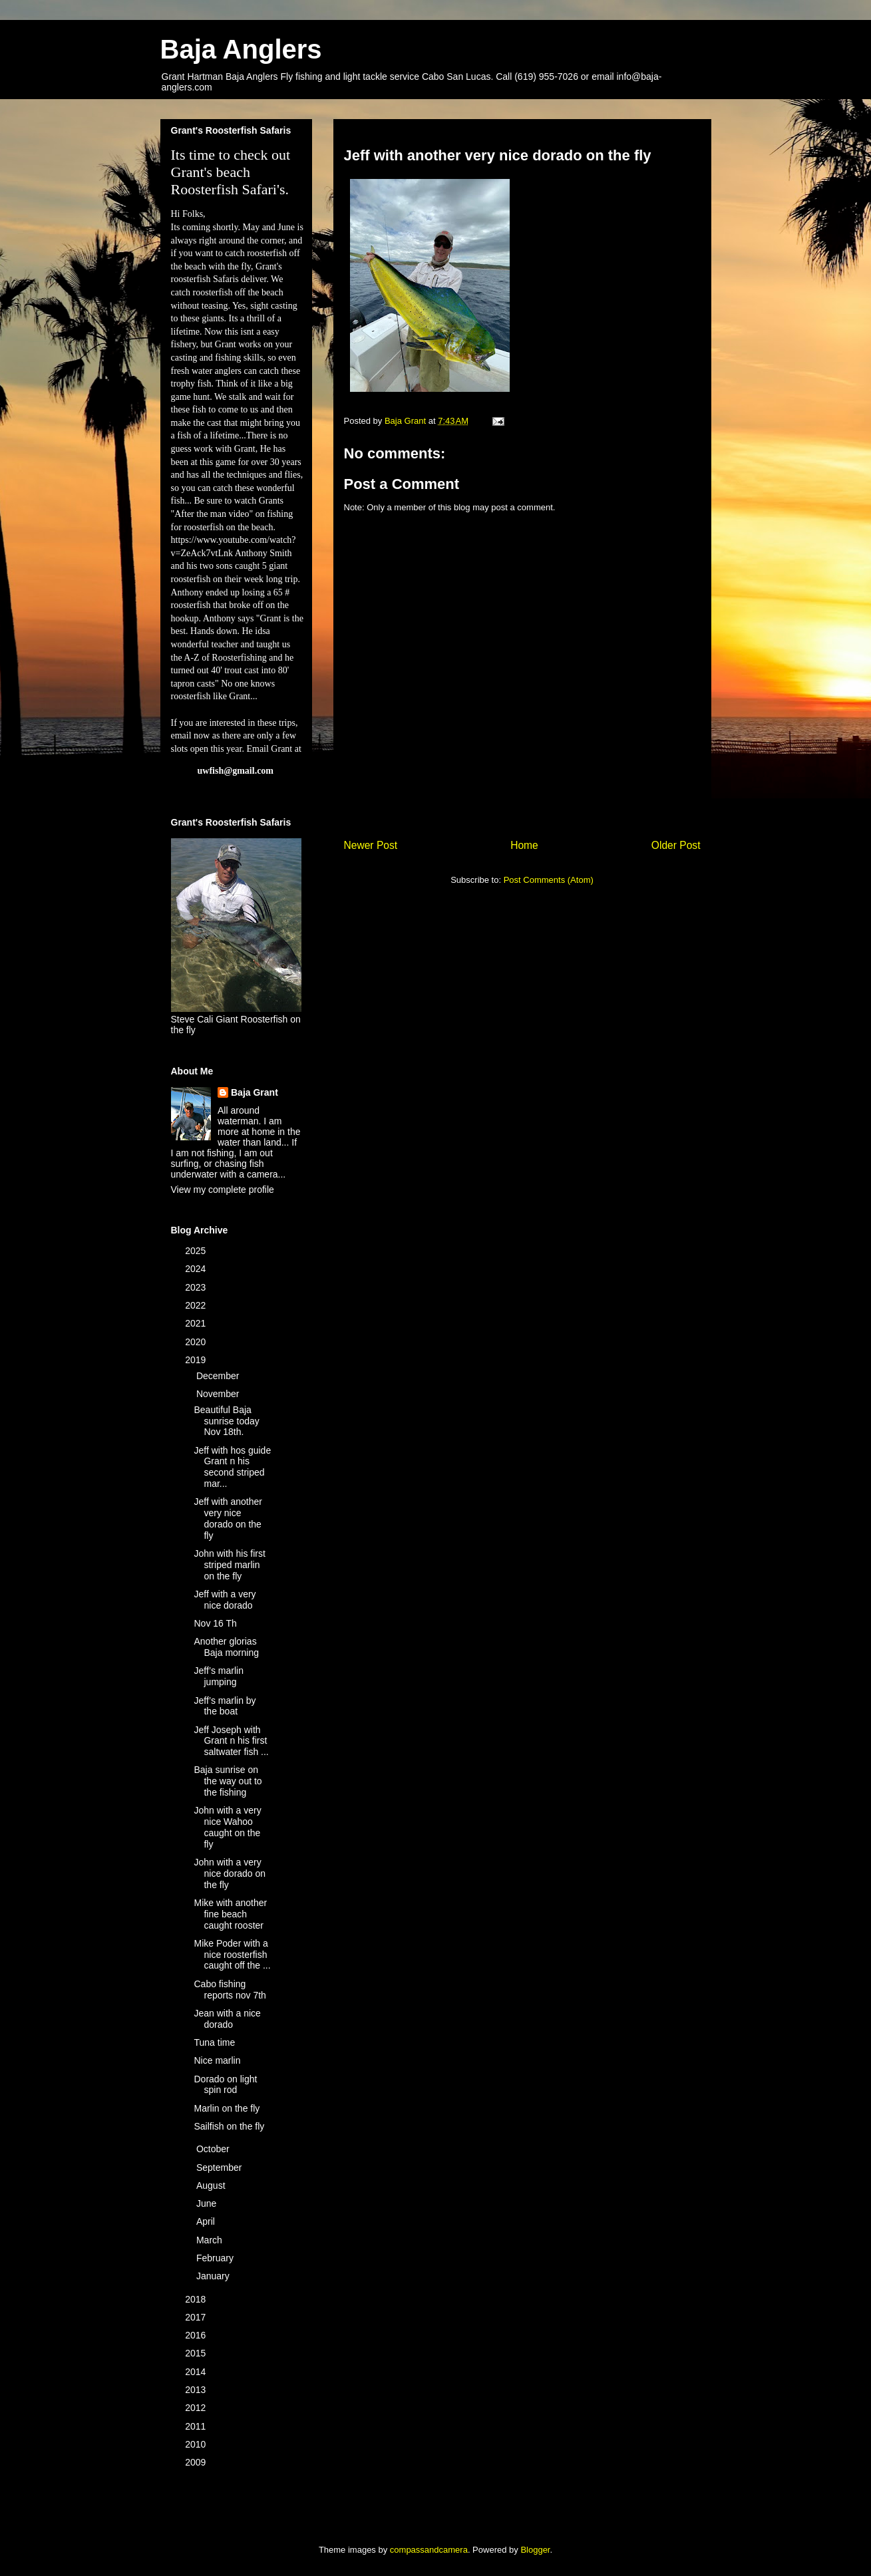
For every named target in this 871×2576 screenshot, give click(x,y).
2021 (196, 1323)
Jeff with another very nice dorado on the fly (227, 1518)
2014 (196, 2371)
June (207, 2203)
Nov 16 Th (215, 1623)
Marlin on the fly (227, 2108)
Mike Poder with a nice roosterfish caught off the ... (232, 1954)
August (212, 2185)
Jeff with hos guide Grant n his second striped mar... (232, 1467)
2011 (196, 2426)
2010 (196, 2444)
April (207, 2221)
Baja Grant (254, 1092)
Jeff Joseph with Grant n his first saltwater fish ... (231, 1741)
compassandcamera (429, 2550)
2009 (196, 2462)
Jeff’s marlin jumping (218, 1676)
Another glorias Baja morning (226, 1647)
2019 (196, 1360)
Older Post (676, 845)
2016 (196, 2335)
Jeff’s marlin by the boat (225, 1706)
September (220, 2167)
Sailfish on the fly (229, 2126)
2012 (196, 2407)
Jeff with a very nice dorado (225, 1600)
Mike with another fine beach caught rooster (230, 1914)
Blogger (535, 2550)
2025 (196, 1250)
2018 (196, 2299)
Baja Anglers (241, 49)
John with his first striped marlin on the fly (229, 1564)
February (216, 2258)
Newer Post (371, 845)
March (210, 2240)
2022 (196, 1305)
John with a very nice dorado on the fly (229, 1873)
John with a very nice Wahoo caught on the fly (227, 1827)
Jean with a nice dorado (227, 2019)
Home (524, 845)
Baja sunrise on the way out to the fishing (227, 1781)
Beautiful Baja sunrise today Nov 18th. (226, 1421)
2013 (196, 2389)
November (219, 1393)
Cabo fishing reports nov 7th (229, 1990)
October (214, 2149)
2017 (196, 2317)
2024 (196, 1268)
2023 (196, 1287)
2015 (196, 2353)
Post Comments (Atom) (549, 880)
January (214, 2276)
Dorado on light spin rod (225, 2085)
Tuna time (214, 2042)
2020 (196, 1342)
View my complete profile (222, 1189)
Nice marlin (217, 2060)
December (219, 1375)
